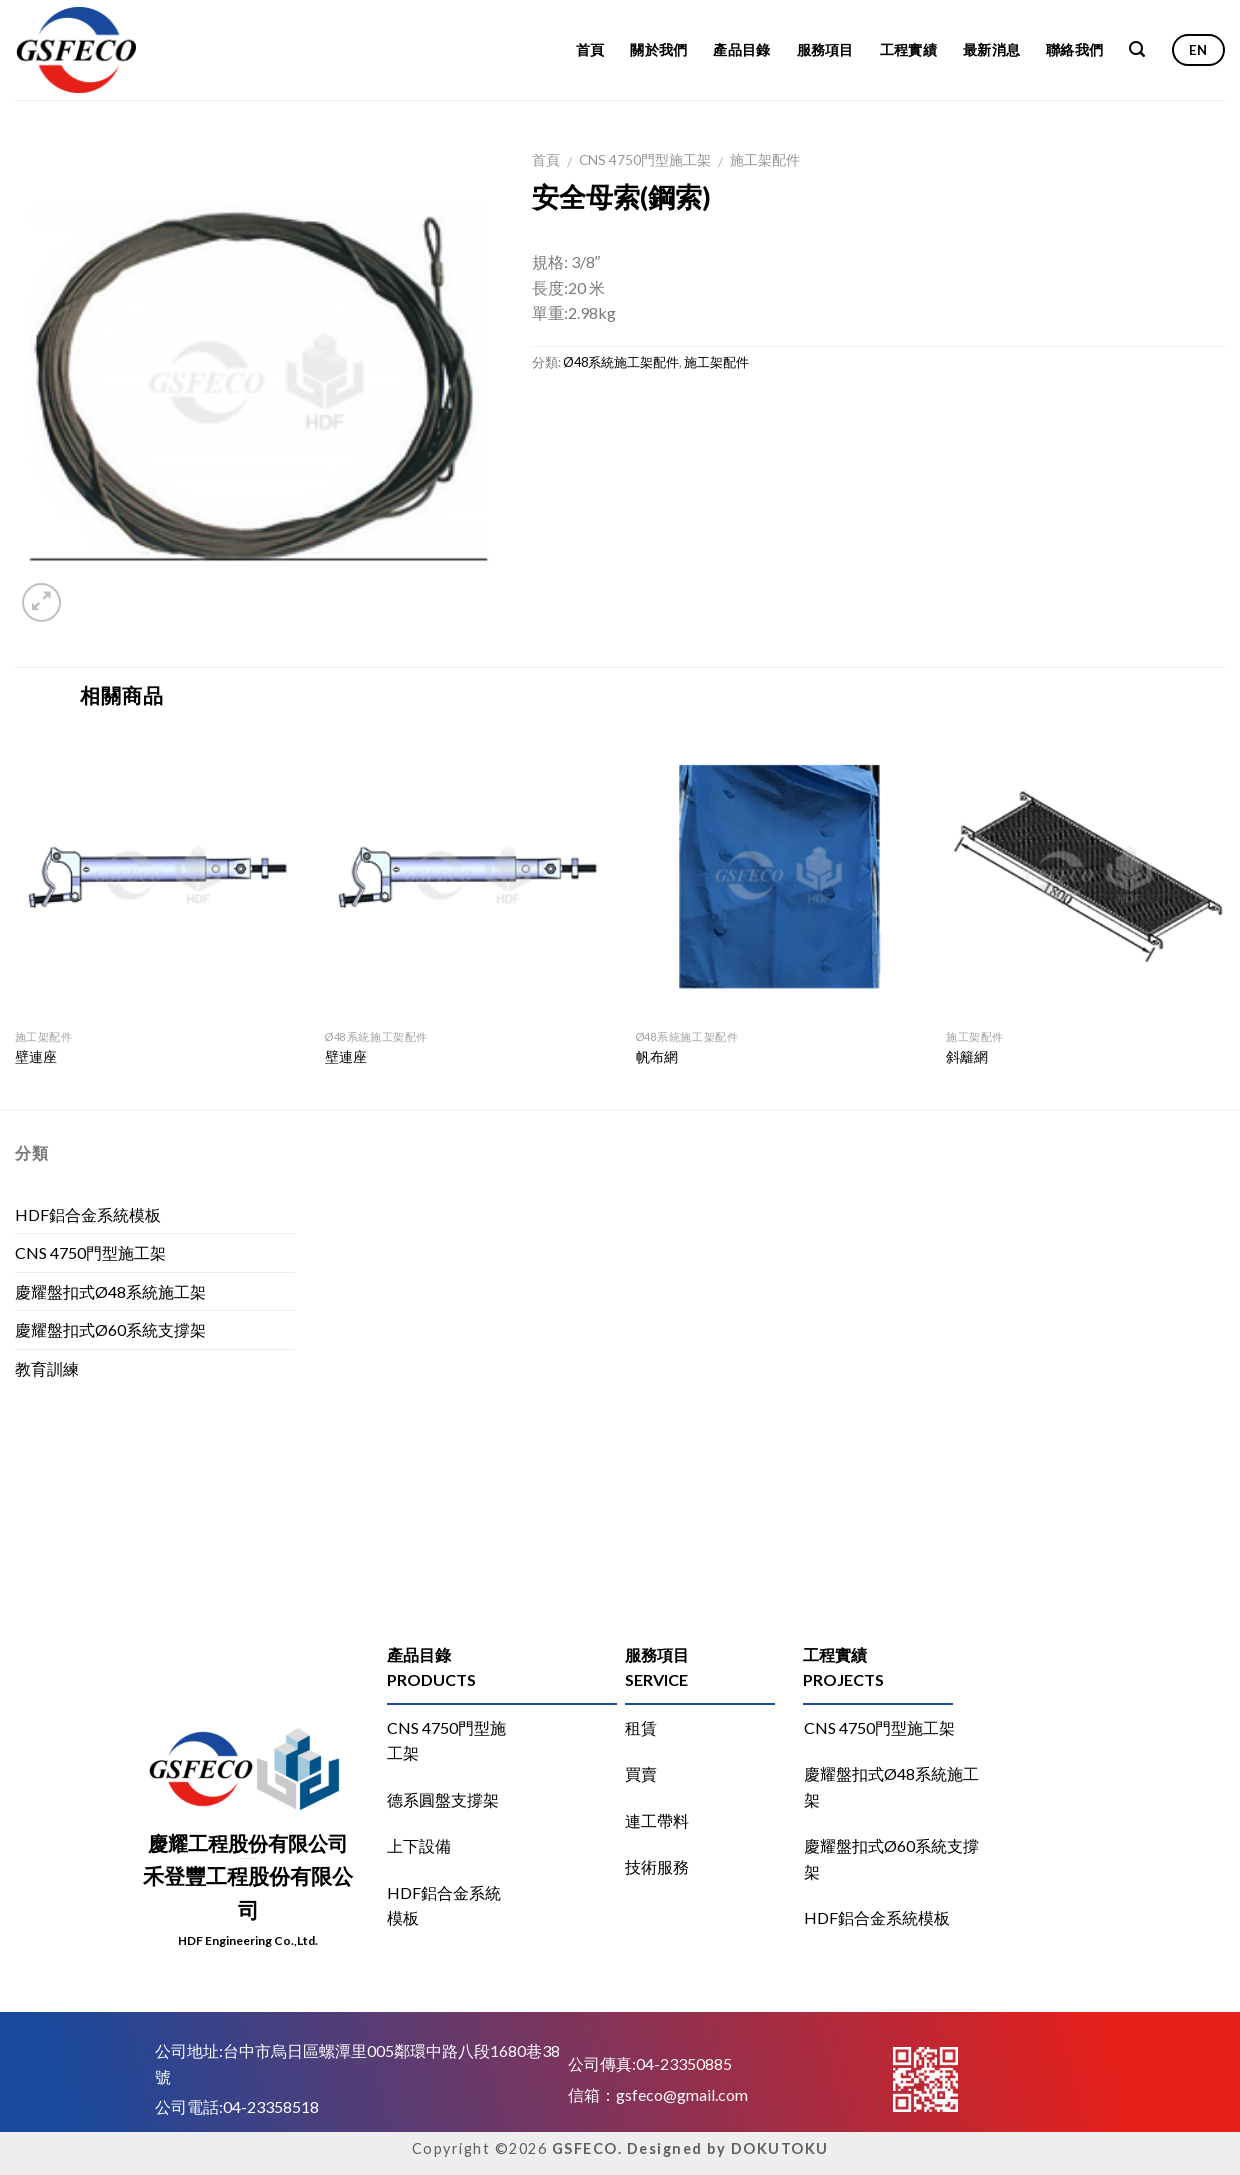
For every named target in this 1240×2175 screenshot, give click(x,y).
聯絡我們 (1074, 49)
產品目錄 (741, 49)
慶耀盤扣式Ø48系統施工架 (110, 1291)
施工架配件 (765, 160)
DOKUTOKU (780, 2148)
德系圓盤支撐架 (443, 1799)
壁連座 (36, 1056)
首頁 (590, 49)
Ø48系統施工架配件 (621, 362)
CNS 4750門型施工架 (645, 160)
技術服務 (657, 1866)
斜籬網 (967, 1056)
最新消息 (991, 49)
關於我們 (658, 49)
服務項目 (825, 49)
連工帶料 (657, 1820)
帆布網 (657, 1056)
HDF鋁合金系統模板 (88, 1214)
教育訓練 (47, 1368)
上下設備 (419, 1845)
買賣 (641, 1773)
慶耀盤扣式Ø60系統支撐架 (110, 1329)
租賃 (641, 1727)
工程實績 (908, 49)
